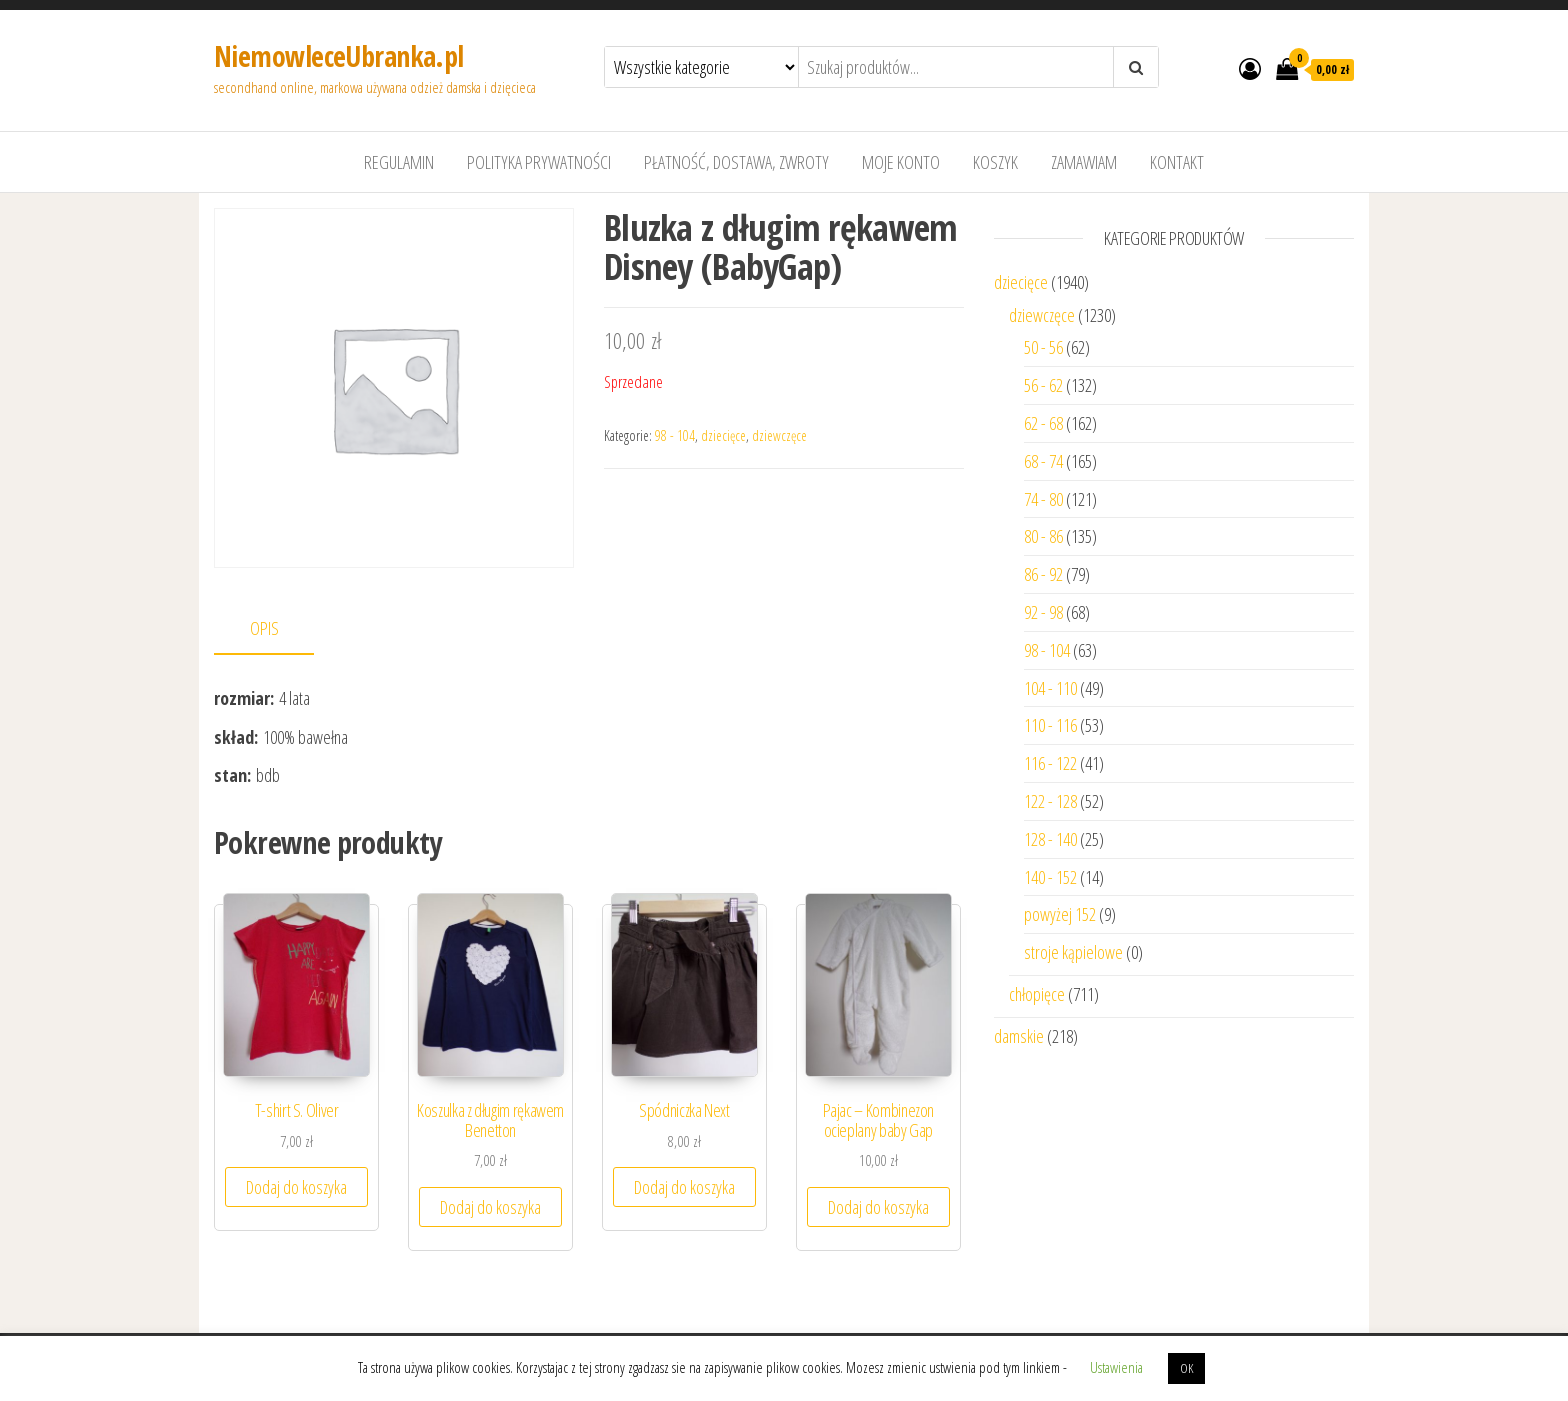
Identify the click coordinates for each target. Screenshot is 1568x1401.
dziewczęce (779, 435)
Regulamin (399, 162)
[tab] (279, 629)
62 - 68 (1043, 423)
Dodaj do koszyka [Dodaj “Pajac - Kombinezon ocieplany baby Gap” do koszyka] (878, 1207)
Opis (264, 628)
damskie (1019, 1036)
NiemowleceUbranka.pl (339, 56)
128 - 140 (1050, 839)
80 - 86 (1043, 536)
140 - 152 (1050, 877)
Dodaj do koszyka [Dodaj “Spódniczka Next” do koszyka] (684, 1187)
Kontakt (1177, 162)
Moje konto (901, 162)
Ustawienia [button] (1116, 1367)
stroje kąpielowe (1073, 952)
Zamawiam (1084, 162)
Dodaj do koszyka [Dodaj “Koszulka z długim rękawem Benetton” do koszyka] (490, 1207)
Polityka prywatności (539, 162)
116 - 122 (1050, 763)
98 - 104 (675, 435)
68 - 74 (1043, 461)
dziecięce (723, 435)
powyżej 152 (1060, 914)
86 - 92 (1043, 574)
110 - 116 (1050, 725)
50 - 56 (1043, 347)
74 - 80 (1043, 499)
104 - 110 (1050, 688)
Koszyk (995, 162)
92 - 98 (1043, 612)
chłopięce (1037, 994)
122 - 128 (1050, 801)
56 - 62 (1043, 385)
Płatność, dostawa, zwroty (736, 162)
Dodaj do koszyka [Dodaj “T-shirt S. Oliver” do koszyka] (296, 1187)
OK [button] (1186, 1368)
